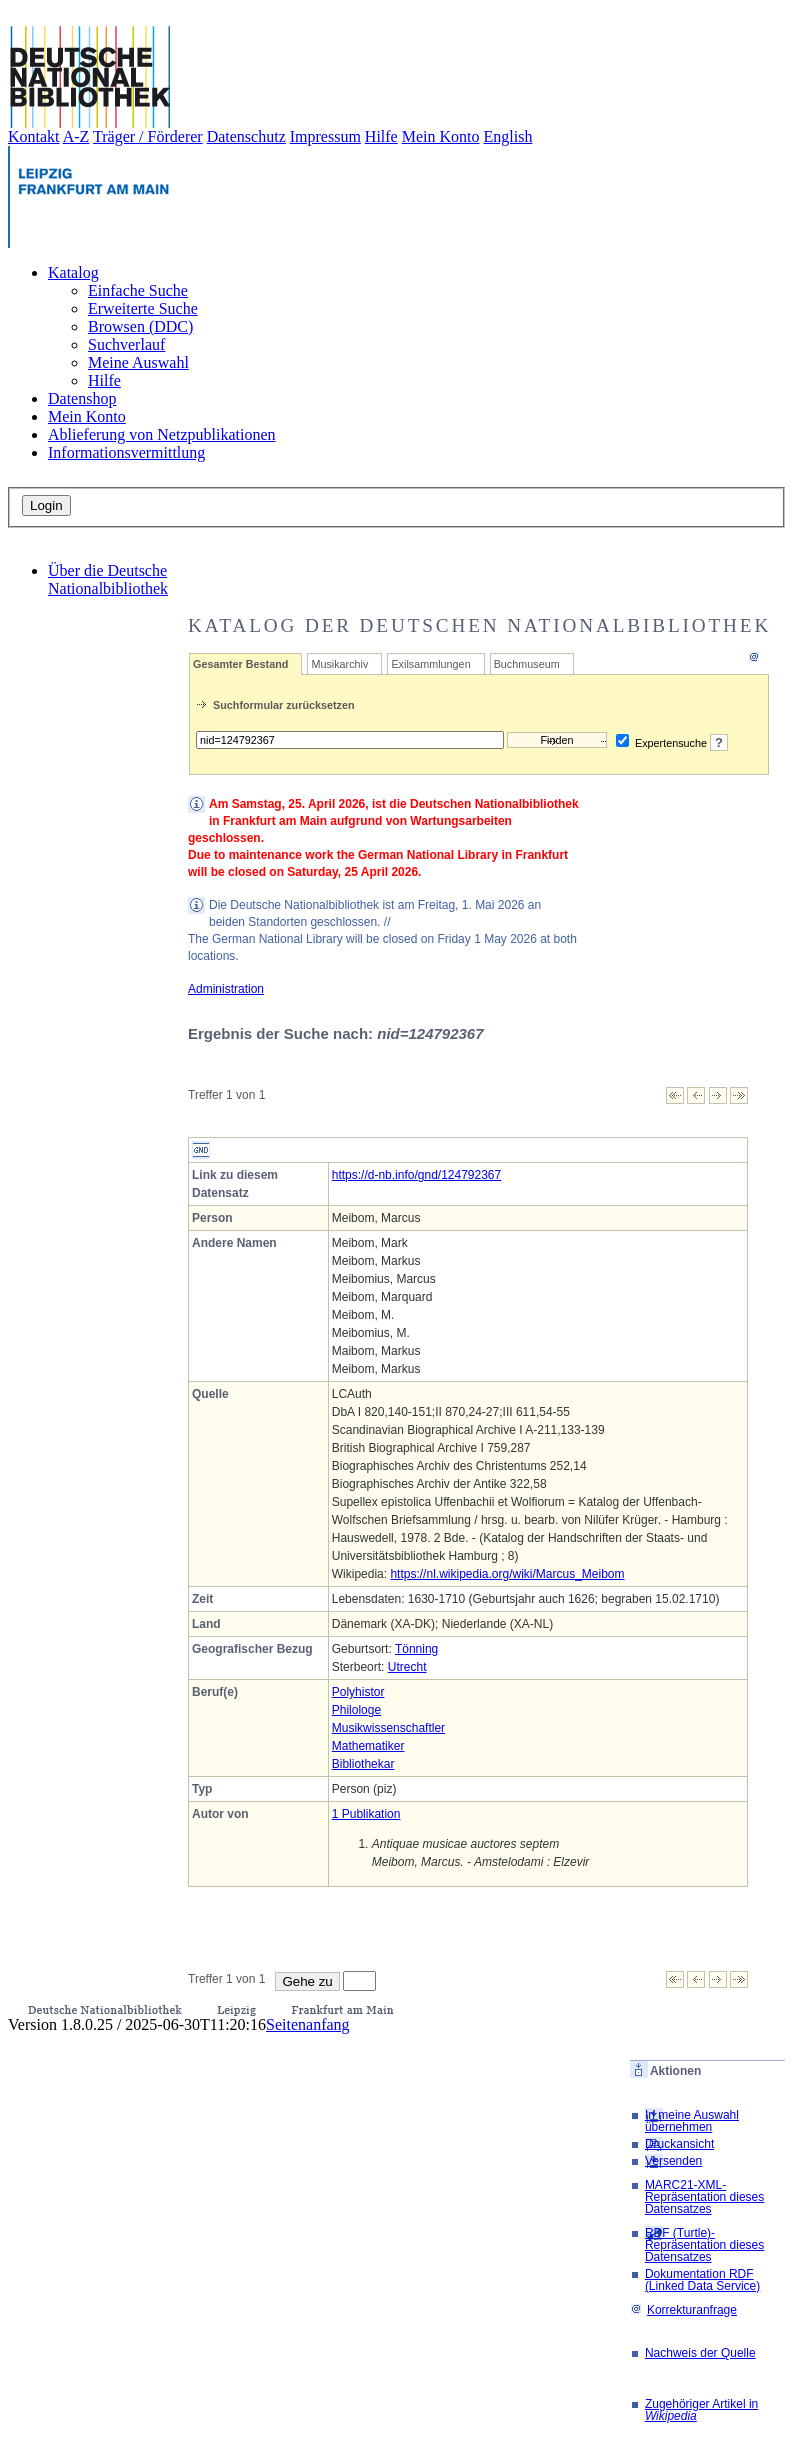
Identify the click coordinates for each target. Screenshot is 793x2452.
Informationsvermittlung (126, 452)
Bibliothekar (363, 1764)
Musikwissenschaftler (388, 1728)
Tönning (416, 1649)
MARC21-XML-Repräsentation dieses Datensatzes (704, 2197)
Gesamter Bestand (240, 664)
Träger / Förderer (148, 136)
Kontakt (34, 136)
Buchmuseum (527, 664)
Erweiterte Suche (143, 308)
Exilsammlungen (430, 664)
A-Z (76, 136)
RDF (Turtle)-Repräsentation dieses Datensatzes (704, 2245)
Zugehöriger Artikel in (701, 2410)
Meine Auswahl (138, 362)
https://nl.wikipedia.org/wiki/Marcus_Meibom (507, 1574)
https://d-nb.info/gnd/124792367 (416, 1175)
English (508, 136)
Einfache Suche (138, 290)
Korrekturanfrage (683, 2310)
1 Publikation (366, 1814)
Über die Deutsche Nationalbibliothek (108, 579)
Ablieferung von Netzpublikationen (162, 434)
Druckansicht (679, 2144)
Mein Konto (441, 136)
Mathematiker (368, 1746)
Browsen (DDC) (140, 326)
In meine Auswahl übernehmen (692, 2121)
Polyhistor (358, 1692)
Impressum (325, 136)
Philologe (356, 1710)
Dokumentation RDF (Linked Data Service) (702, 2280)
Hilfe (381, 136)
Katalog (73, 272)
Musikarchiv (339, 664)
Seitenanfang (308, 2024)
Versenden (673, 2161)
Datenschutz (246, 136)
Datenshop (82, 398)
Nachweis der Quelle (700, 2353)
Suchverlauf (126, 344)
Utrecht (407, 1667)
